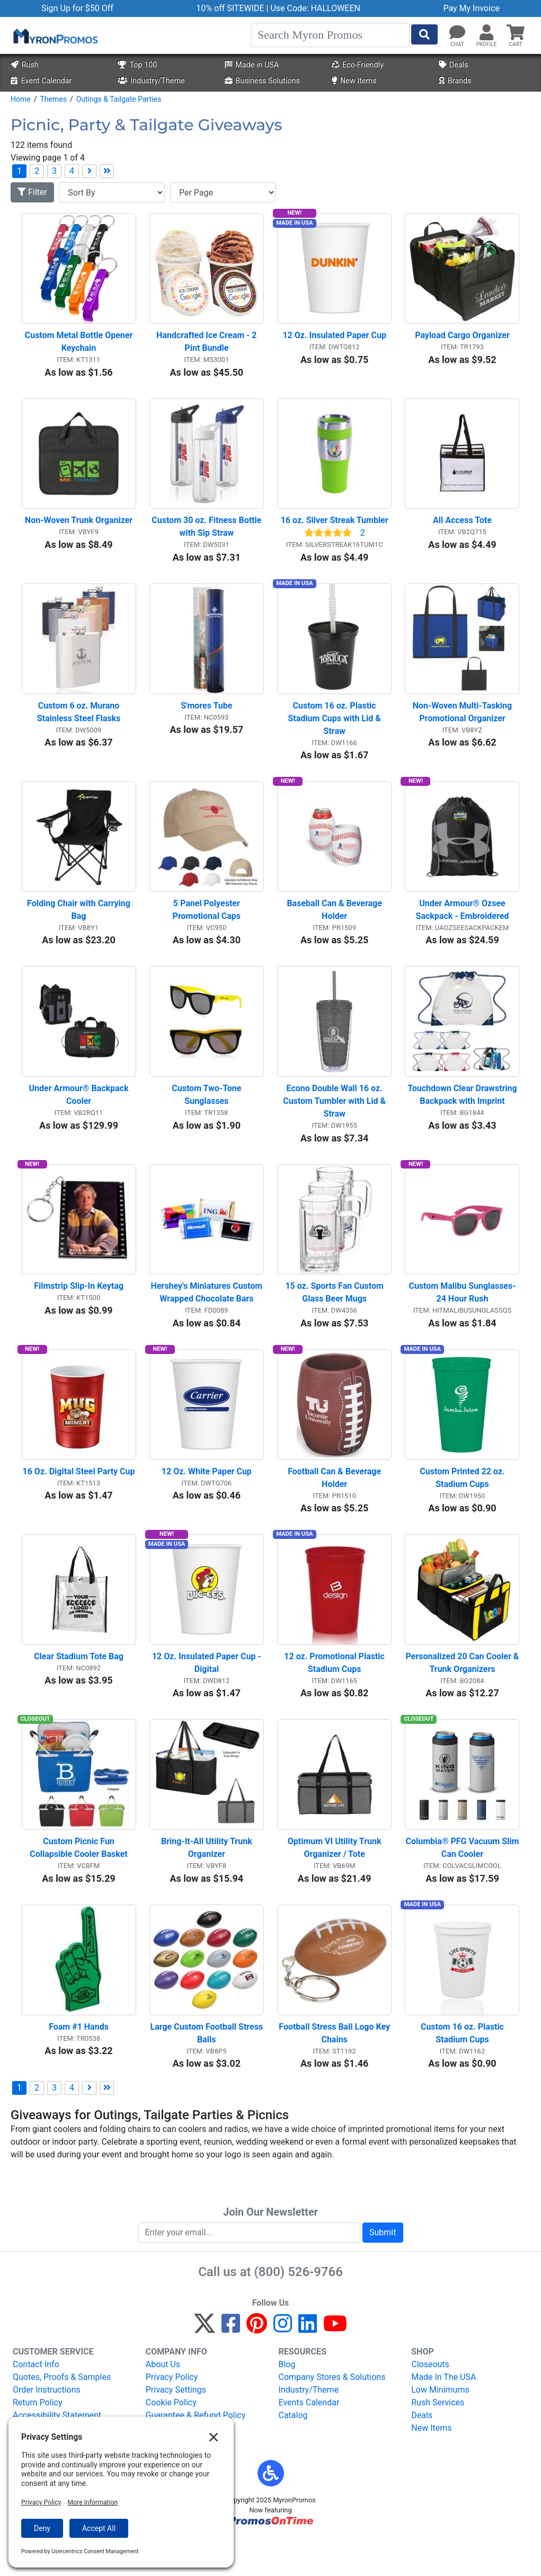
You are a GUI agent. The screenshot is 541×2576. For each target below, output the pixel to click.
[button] (486, 32)
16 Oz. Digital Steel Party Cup (79, 1498)
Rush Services (437, 2441)
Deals (453, 64)
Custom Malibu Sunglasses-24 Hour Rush (462, 1315)
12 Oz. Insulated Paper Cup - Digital (207, 1693)
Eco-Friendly (358, 64)
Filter (32, 192)
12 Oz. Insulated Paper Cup (334, 339)
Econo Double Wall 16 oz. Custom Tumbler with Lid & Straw (335, 1120)
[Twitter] (204, 2366)
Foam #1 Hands (79, 2065)
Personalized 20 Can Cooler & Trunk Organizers (463, 1693)
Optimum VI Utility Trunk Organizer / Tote (336, 1882)
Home (21, 99)
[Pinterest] (256, 2366)
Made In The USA (443, 2415)
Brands (455, 80)
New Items (354, 80)
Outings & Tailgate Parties (119, 99)
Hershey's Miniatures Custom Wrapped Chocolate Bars (207, 1315)
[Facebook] (230, 2366)
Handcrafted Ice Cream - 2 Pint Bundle (207, 345)
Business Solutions (262, 80)
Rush (24, 64)
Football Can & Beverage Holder (335, 1504)
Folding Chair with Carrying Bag (79, 925)
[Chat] (457, 32)
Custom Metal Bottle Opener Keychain (80, 345)
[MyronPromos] (55, 35)
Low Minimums (440, 2428)
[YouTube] (335, 2366)
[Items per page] (223, 192)
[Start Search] (424, 34)
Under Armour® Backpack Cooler (80, 1113)
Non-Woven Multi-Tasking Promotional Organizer (463, 723)
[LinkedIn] (307, 2366)
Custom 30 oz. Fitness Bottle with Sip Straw (207, 534)
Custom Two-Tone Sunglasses (207, 1113)
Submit (382, 2270)
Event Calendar (41, 80)
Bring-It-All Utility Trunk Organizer (207, 1882)
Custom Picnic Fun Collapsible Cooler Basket (79, 1882)
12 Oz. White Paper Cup (207, 1498)
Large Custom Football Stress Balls (207, 2071)
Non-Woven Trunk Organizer (78, 528)
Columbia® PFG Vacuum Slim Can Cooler (463, 1882)
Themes (53, 99)
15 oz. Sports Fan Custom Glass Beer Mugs (335, 1315)
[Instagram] (282, 2366)
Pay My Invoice (471, 8)
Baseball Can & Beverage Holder (335, 925)
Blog (287, 2402)
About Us (163, 2402)
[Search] (330, 35)
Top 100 (137, 64)
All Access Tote (462, 528)
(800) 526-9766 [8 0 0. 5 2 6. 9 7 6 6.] (298, 2310)
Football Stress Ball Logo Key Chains (335, 2071)
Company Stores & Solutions (332, 2415)
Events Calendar (309, 2441)
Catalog (293, 2453)
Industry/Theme (151, 80)
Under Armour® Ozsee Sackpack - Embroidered (462, 925)
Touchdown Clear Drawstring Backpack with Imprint (463, 1113)
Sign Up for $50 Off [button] (77, 8)
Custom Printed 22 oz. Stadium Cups (463, 1504)
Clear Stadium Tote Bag (78, 1687)
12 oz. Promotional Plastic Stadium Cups (335, 1693)
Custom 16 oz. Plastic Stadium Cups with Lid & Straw (335, 729)
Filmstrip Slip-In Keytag (78, 1309)
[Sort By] (112, 192)
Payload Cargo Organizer (462, 339)
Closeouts (430, 2402)
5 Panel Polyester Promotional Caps (207, 925)
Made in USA (252, 64)
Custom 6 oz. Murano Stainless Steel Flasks (79, 723)
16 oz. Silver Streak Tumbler (334, 528)
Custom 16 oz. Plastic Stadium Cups (463, 2071)
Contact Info (36, 2402)
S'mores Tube (206, 717)
